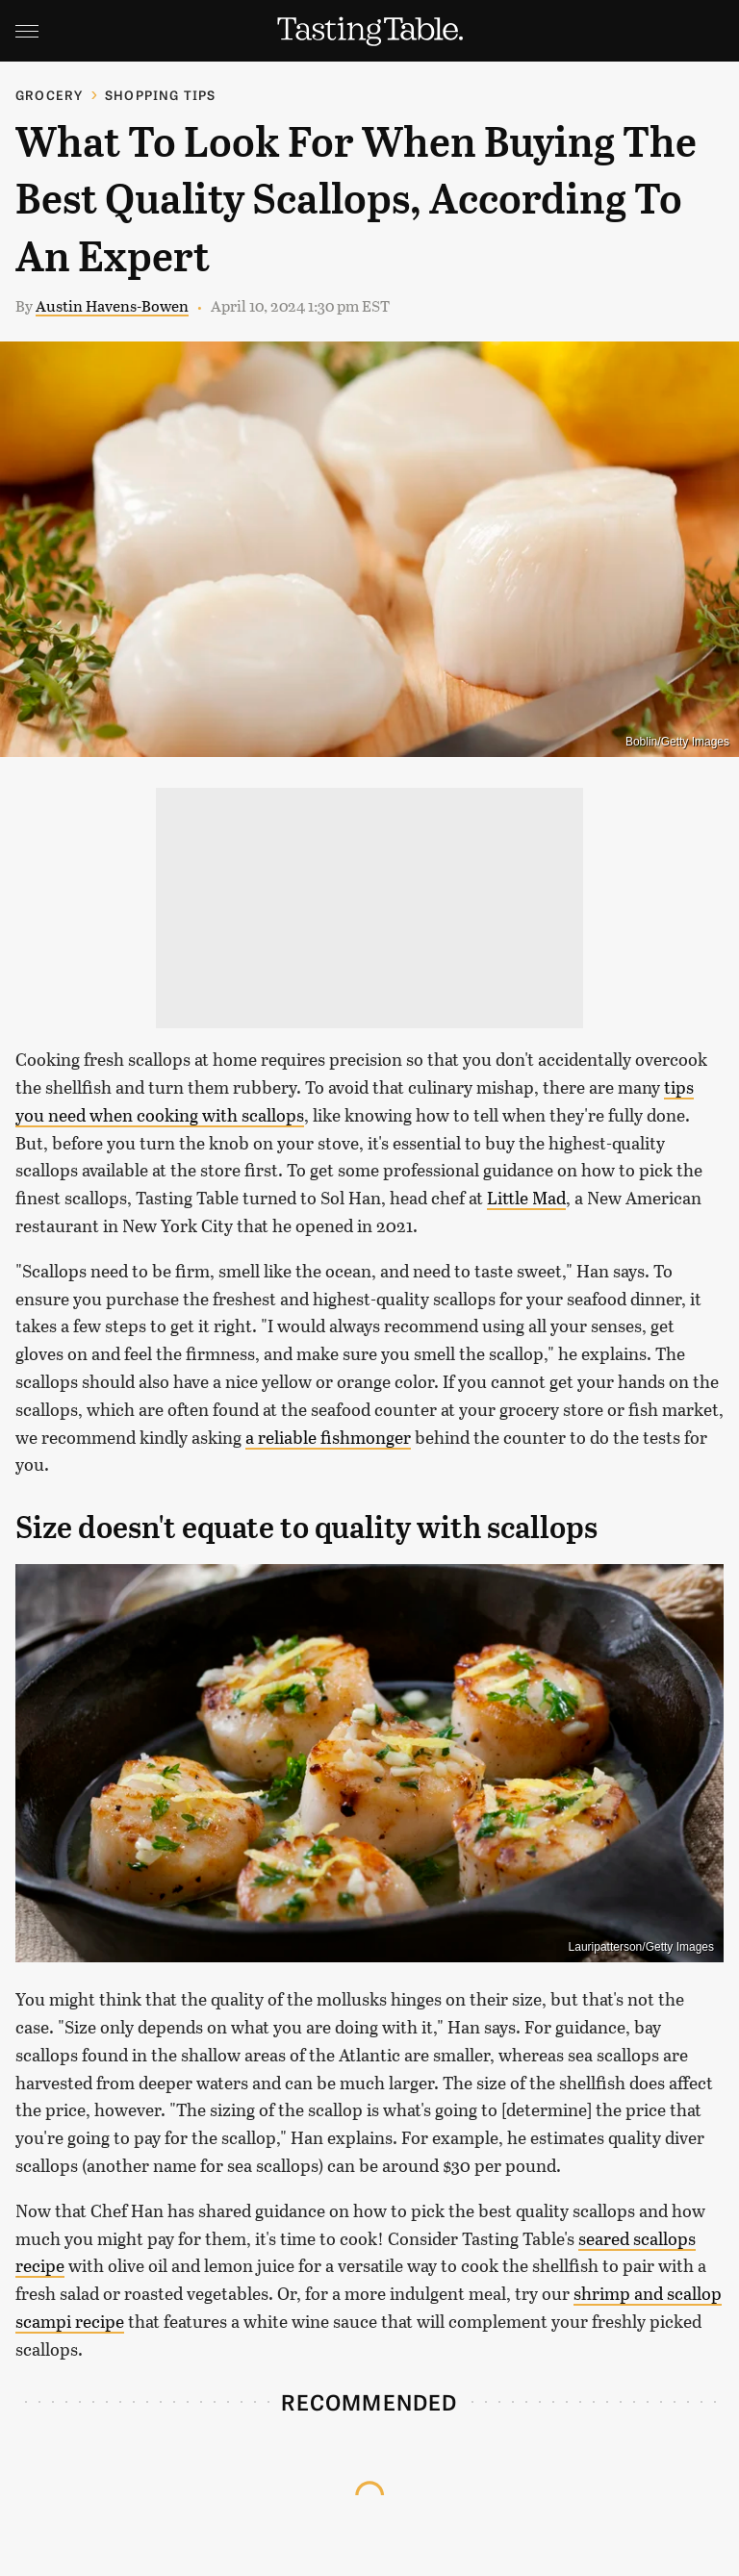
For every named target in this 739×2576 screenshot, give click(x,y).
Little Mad (526, 1197)
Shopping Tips (161, 94)
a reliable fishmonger (328, 1437)
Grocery (49, 94)
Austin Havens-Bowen (112, 305)
